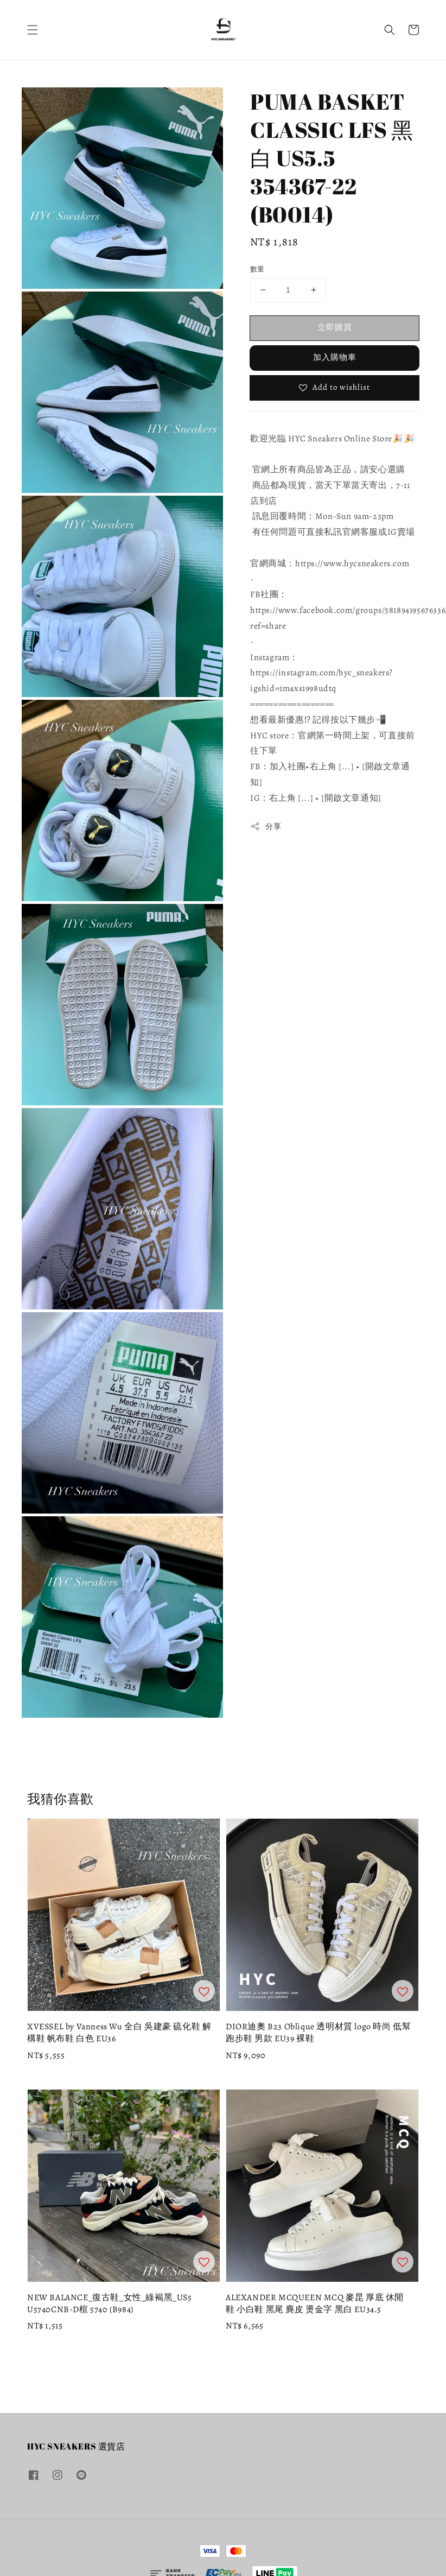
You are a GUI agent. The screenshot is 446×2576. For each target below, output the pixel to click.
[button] (32, 30)
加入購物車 (334, 357)
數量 (257, 269)
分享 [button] (265, 826)
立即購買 (334, 327)
